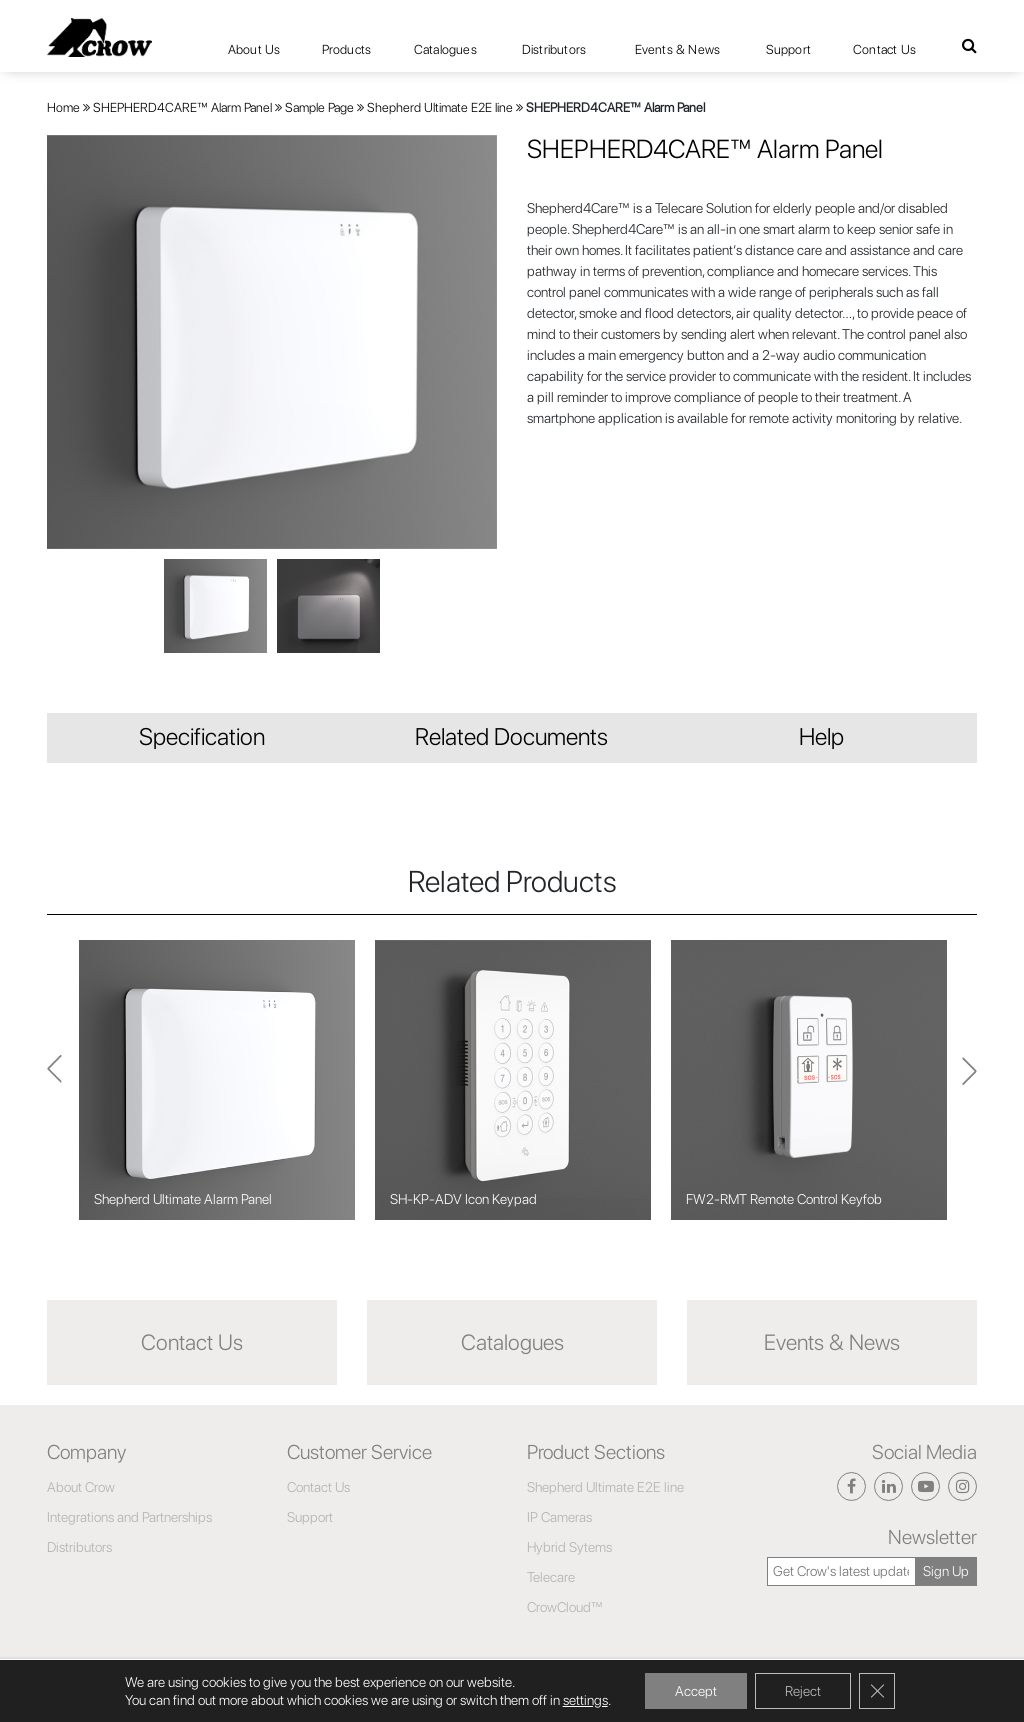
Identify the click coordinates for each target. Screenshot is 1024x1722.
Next (54, 1080)
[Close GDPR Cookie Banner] (877, 1691)
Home (63, 107)
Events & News (678, 49)
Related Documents (511, 736)
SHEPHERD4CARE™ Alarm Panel (182, 107)
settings (585, 1700)
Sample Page (319, 107)
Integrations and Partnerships (129, 1517)
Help (821, 736)
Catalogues (445, 49)
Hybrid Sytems (569, 1547)
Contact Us (884, 49)
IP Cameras (559, 1517)
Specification (202, 736)
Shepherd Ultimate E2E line (440, 107)
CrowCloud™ (565, 1607)
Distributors (554, 49)
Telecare (551, 1577)
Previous (969, 1080)
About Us (254, 49)
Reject (803, 1691)
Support (788, 49)
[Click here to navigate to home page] (99, 37)
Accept (696, 1691)
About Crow (81, 1487)
